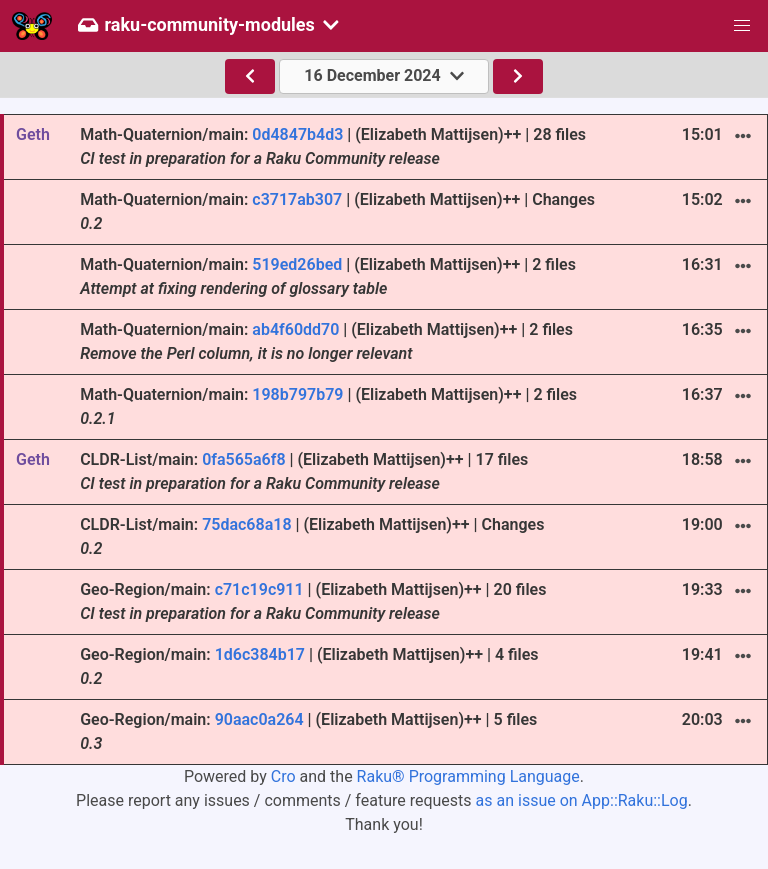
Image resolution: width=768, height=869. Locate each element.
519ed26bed (297, 264)
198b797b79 (297, 394)
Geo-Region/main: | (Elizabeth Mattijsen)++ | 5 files (308, 731)
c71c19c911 (259, 589)
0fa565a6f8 (243, 459)
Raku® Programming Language (468, 776)
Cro (283, 776)
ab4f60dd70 (295, 329)
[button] (742, 26)
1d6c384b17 (260, 654)
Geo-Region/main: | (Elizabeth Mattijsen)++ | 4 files (309, 666)
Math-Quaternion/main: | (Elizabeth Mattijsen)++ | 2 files (328, 276)
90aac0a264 (259, 719)
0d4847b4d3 (297, 134)
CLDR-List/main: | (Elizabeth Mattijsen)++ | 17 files (304, 471)
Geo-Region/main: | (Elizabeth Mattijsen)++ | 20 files (313, 601)
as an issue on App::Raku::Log (582, 800)
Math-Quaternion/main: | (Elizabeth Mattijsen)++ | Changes (337, 211)
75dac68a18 (246, 524)
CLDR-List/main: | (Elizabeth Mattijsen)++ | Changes (312, 536)
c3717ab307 (297, 199)
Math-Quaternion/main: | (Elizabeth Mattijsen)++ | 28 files (333, 146)
